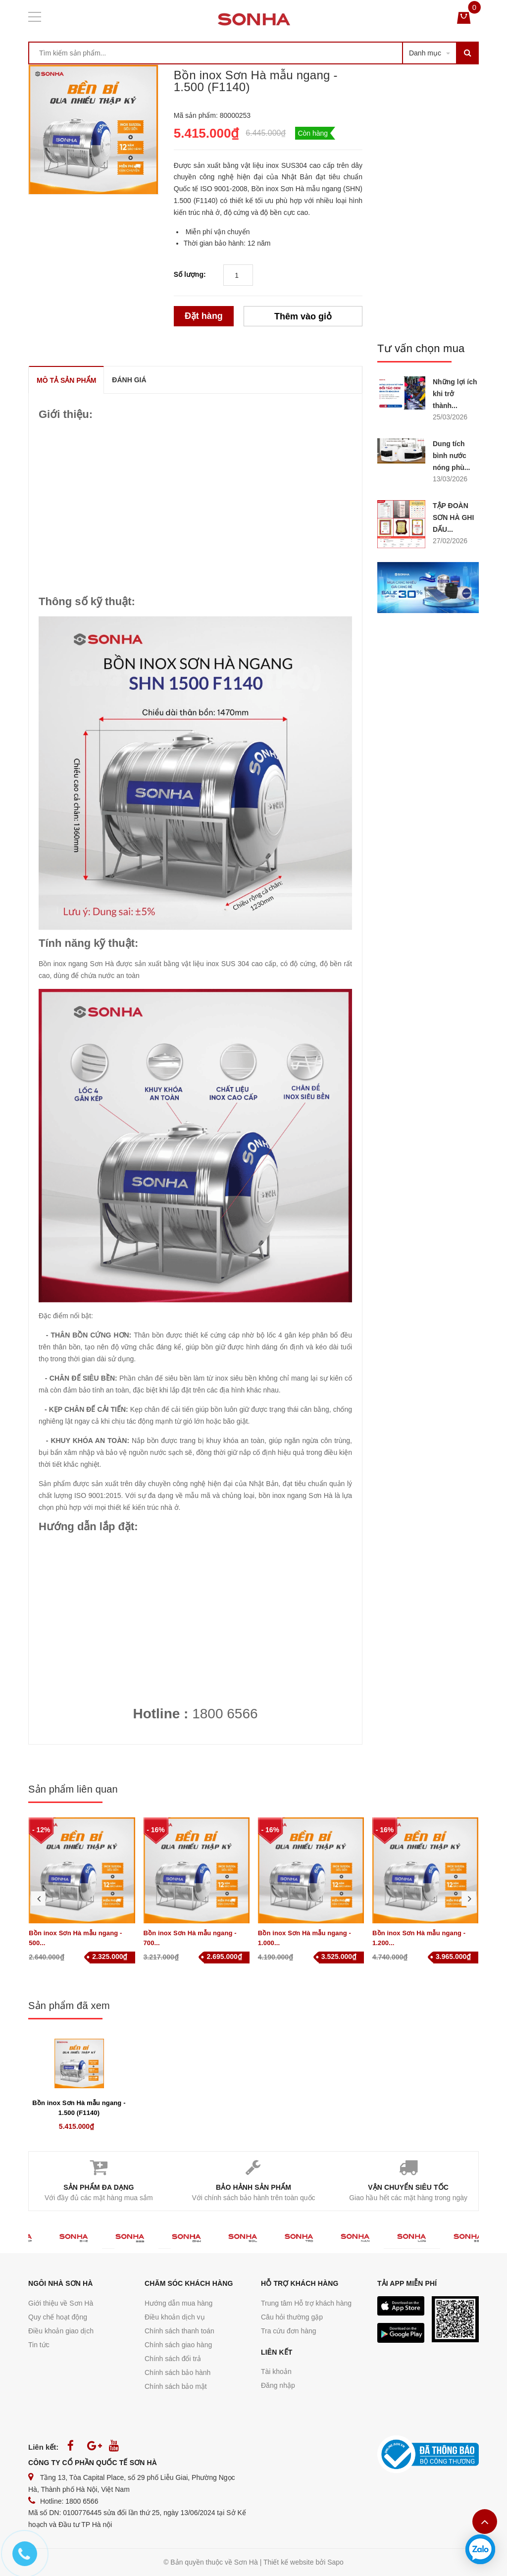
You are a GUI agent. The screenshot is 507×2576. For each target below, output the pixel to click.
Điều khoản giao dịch (61, 2331)
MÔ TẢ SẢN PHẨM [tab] (66, 380)
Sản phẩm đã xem (69, 2005)
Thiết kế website (288, 2562)
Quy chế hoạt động (57, 2317)
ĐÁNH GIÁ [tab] (129, 380)
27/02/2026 (450, 541)
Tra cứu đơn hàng (288, 2331)
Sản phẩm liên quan (73, 1789)
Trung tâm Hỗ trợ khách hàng (306, 2303)
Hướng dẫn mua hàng (178, 2303)
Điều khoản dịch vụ (175, 2317)
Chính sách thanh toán (179, 2331)
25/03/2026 (450, 417)
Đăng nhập (278, 2385)
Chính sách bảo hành (177, 2372)
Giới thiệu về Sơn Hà (60, 2303)
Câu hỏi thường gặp (292, 2317)
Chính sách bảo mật (176, 2386)
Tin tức (39, 2345)
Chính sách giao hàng (178, 2345)
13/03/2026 (450, 479)
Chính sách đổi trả (173, 2359)
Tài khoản (276, 2371)
